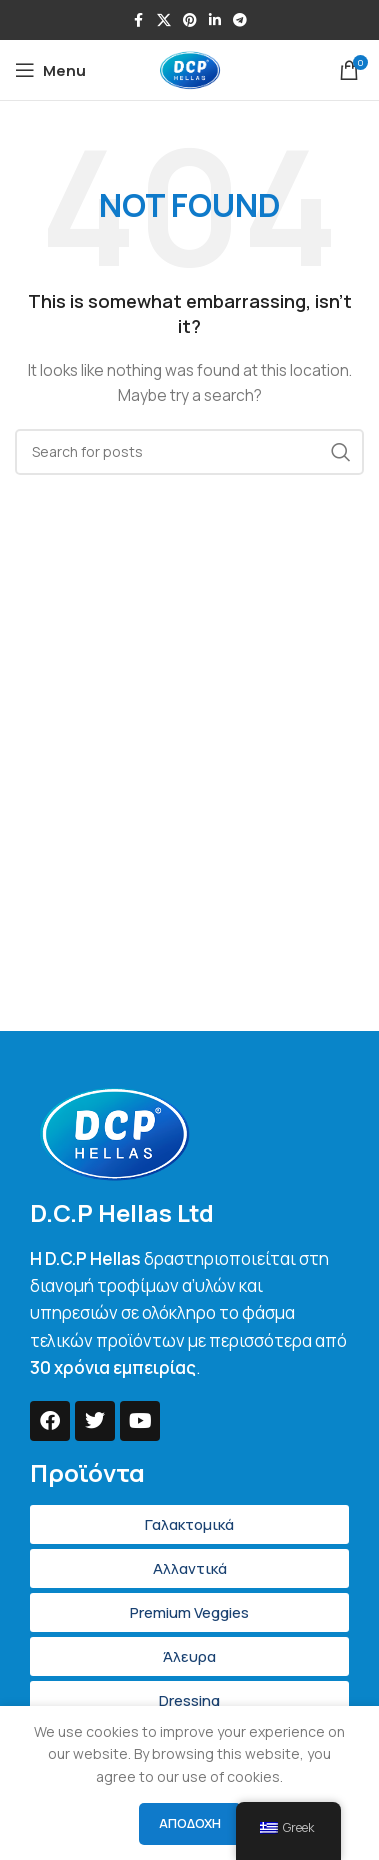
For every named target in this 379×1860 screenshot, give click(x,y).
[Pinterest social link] (190, 20)
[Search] (189, 452)
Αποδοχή (190, 1823)
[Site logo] (190, 68)
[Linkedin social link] (215, 20)
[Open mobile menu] (50, 70)
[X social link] (164, 20)
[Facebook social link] (139, 20)
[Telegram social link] (240, 20)
